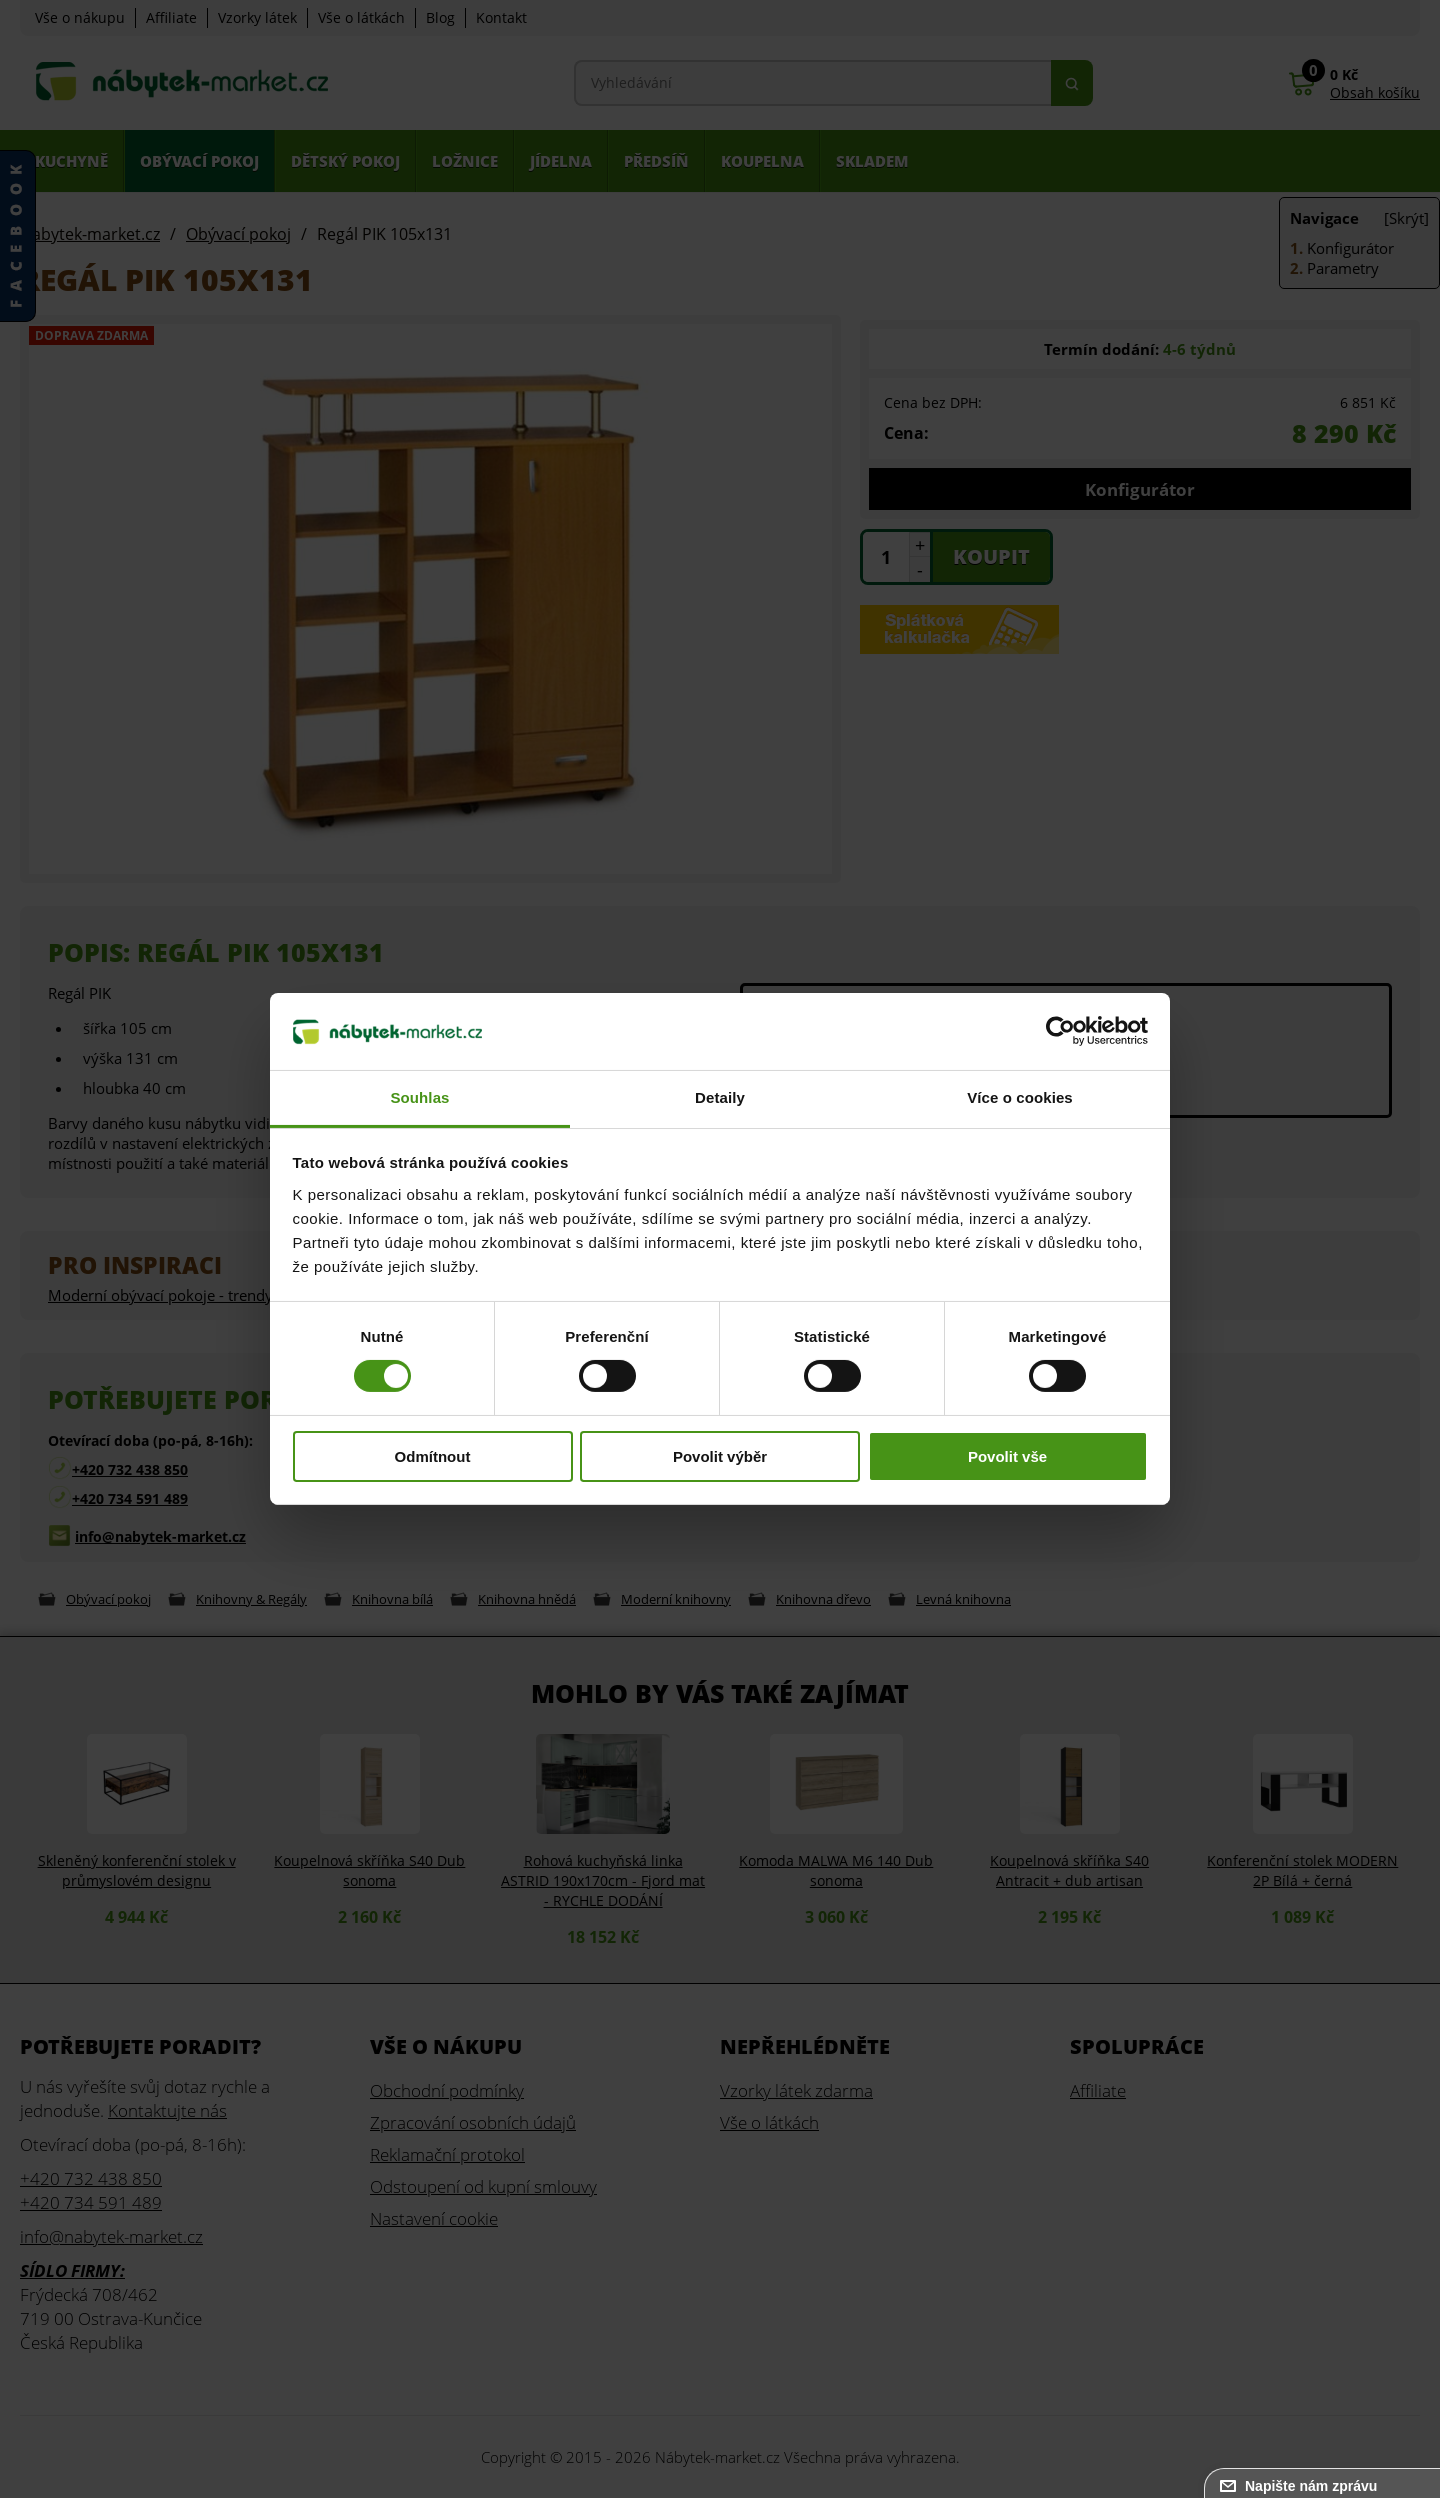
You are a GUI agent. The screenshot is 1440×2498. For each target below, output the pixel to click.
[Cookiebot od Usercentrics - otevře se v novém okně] (1060, 1031)
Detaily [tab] (720, 1097)
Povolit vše (1007, 1456)
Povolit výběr (720, 1456)
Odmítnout (433, 1456)
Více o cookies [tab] (1020, 1097)
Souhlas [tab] (419, 1097)
